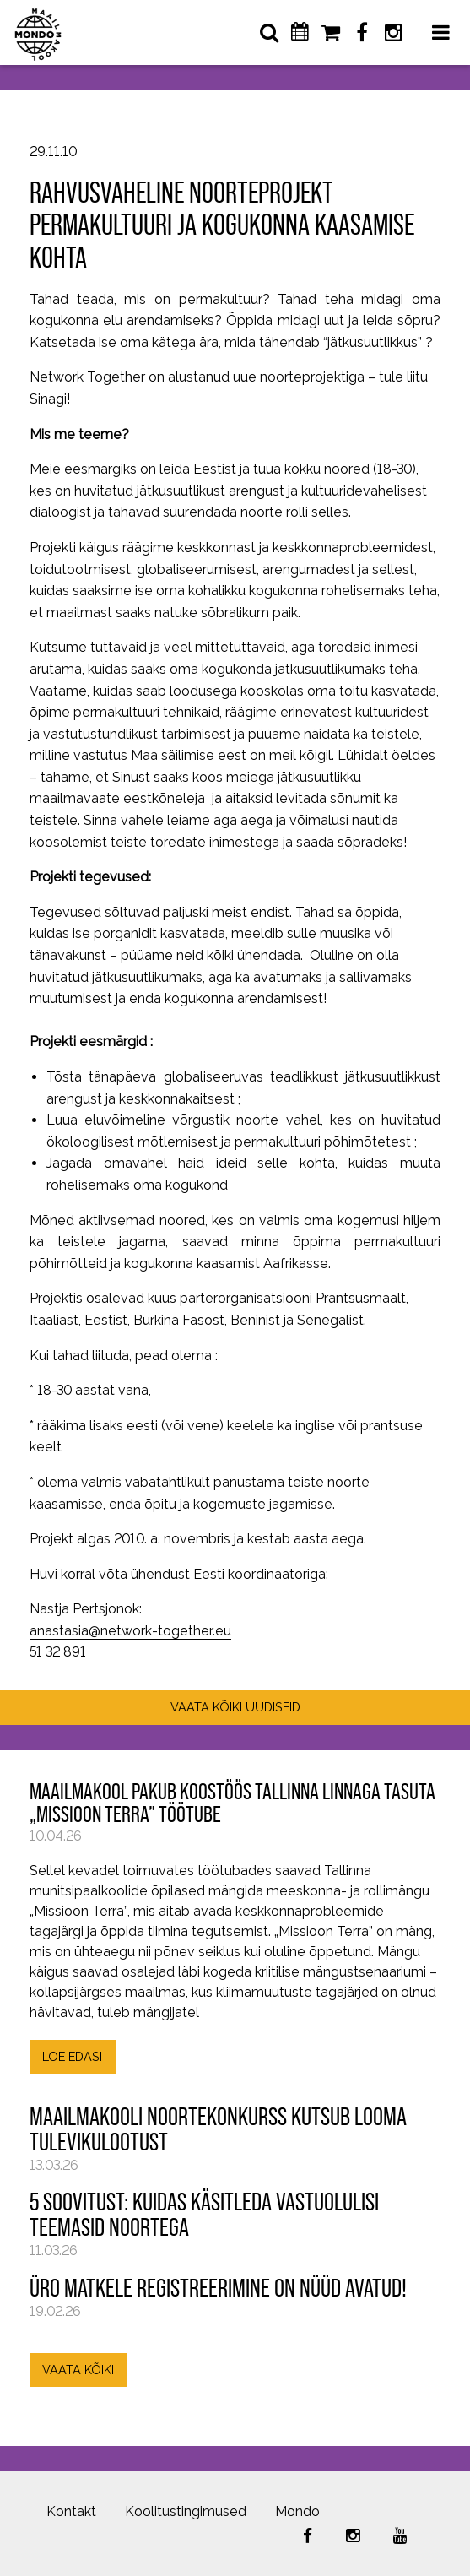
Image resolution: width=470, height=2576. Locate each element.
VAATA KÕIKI (78, 2369)
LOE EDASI (72, 2056)
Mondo (297, 2511)
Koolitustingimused (185, 2511)
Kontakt (71, 2511)
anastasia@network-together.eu (130, 1631)
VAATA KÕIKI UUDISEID (235, 1707)
